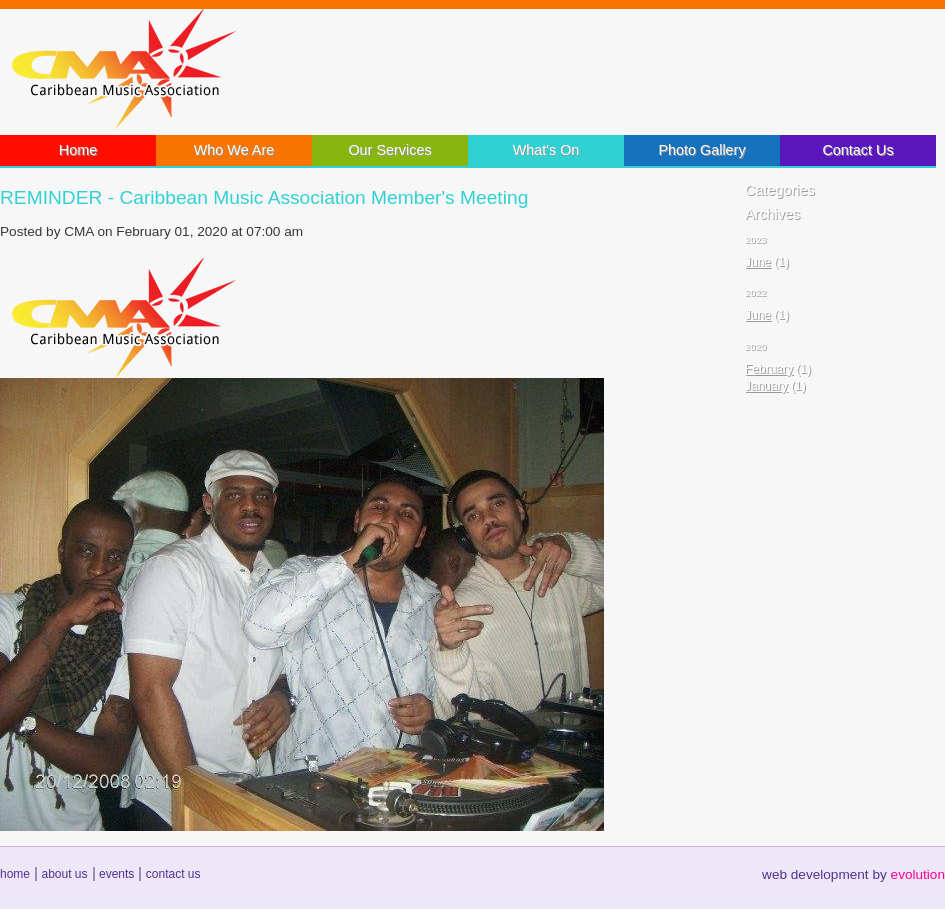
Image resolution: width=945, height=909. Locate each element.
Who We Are (234, 150)
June (758, 262)
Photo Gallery (701, 150)
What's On (546, 150)
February (769, 369)
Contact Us (857, 150)
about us (64, 874)
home (15, 874)
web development (815, 874)
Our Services (389, 150)
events (116, 874)
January (766, 386)
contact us (173, 874)
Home (78, 150)
